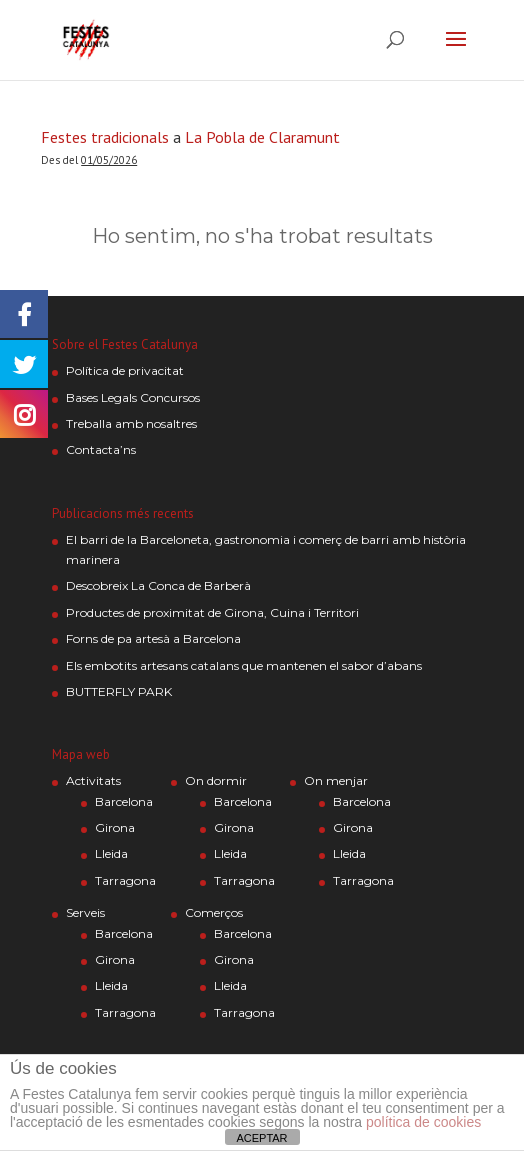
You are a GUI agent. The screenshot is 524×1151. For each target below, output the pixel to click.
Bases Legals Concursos (133, 397)
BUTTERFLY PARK (119, 691)
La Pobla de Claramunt (262, 137)
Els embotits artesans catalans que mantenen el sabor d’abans (244, 665)
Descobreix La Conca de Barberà (158, 585)
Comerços (214, 912)
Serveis (85, 912)
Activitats (93, 780)
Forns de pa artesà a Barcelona (153, 638)
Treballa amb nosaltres (131, 423)
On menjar (336, 780)
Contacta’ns (101, 449)
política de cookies (423, 1122)
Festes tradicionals (105, 137)
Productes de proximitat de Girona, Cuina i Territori (212, 612)
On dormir (216, 780)
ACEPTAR (261, 1138)
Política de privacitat (125, 370)
